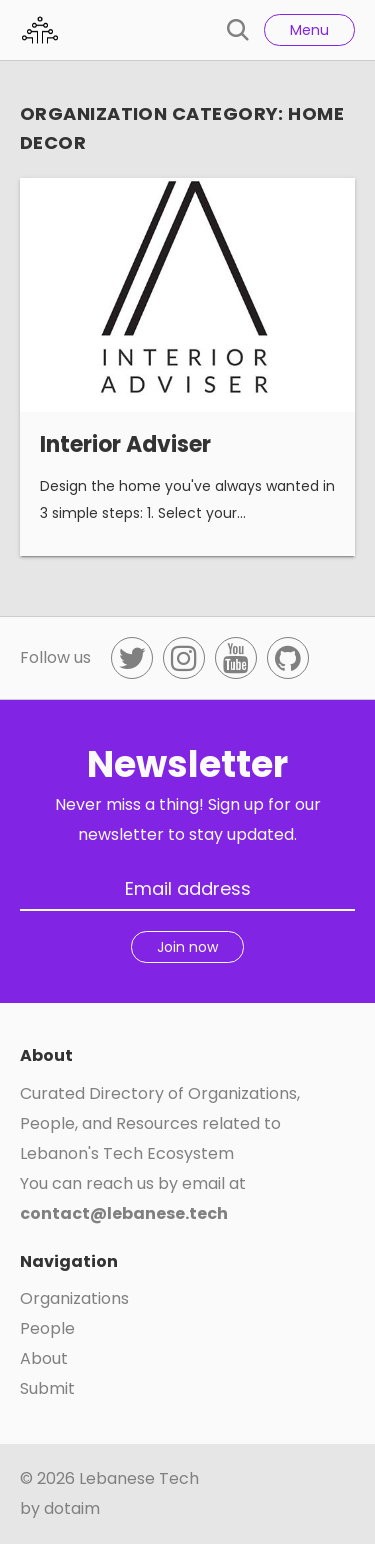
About (44, 1358)
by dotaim (60, 1508)
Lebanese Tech (139, 1478)
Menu (309, 30)
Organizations (74, 1298)
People (47, 1328)
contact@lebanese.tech (124, 1213)
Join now (187, 947)
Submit (47, 1388)
